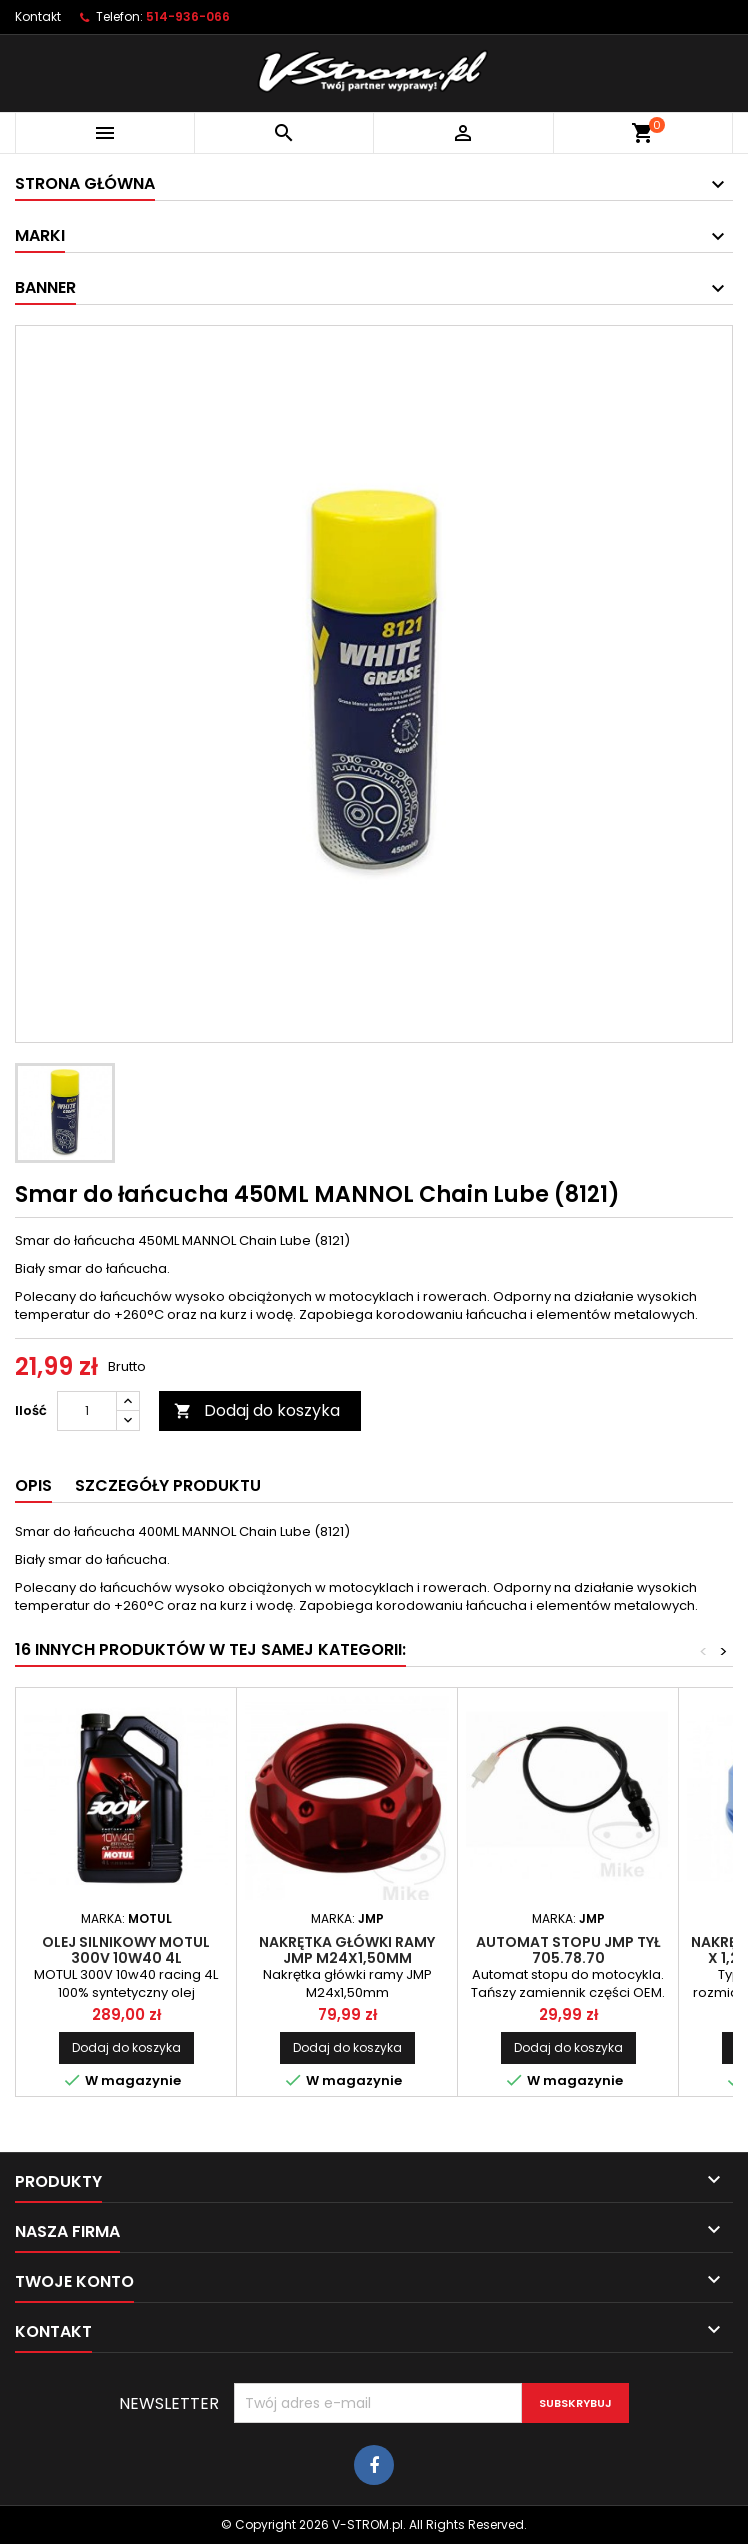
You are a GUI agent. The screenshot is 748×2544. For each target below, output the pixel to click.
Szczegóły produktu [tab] (168, 1485)
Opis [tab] (33, 1485)
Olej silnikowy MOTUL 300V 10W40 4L (126, 1950)
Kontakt (38, 16)
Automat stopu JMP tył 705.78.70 (568, 1950)
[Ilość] (87, 1411)
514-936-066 (188, 16)
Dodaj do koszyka (257, 1410)
